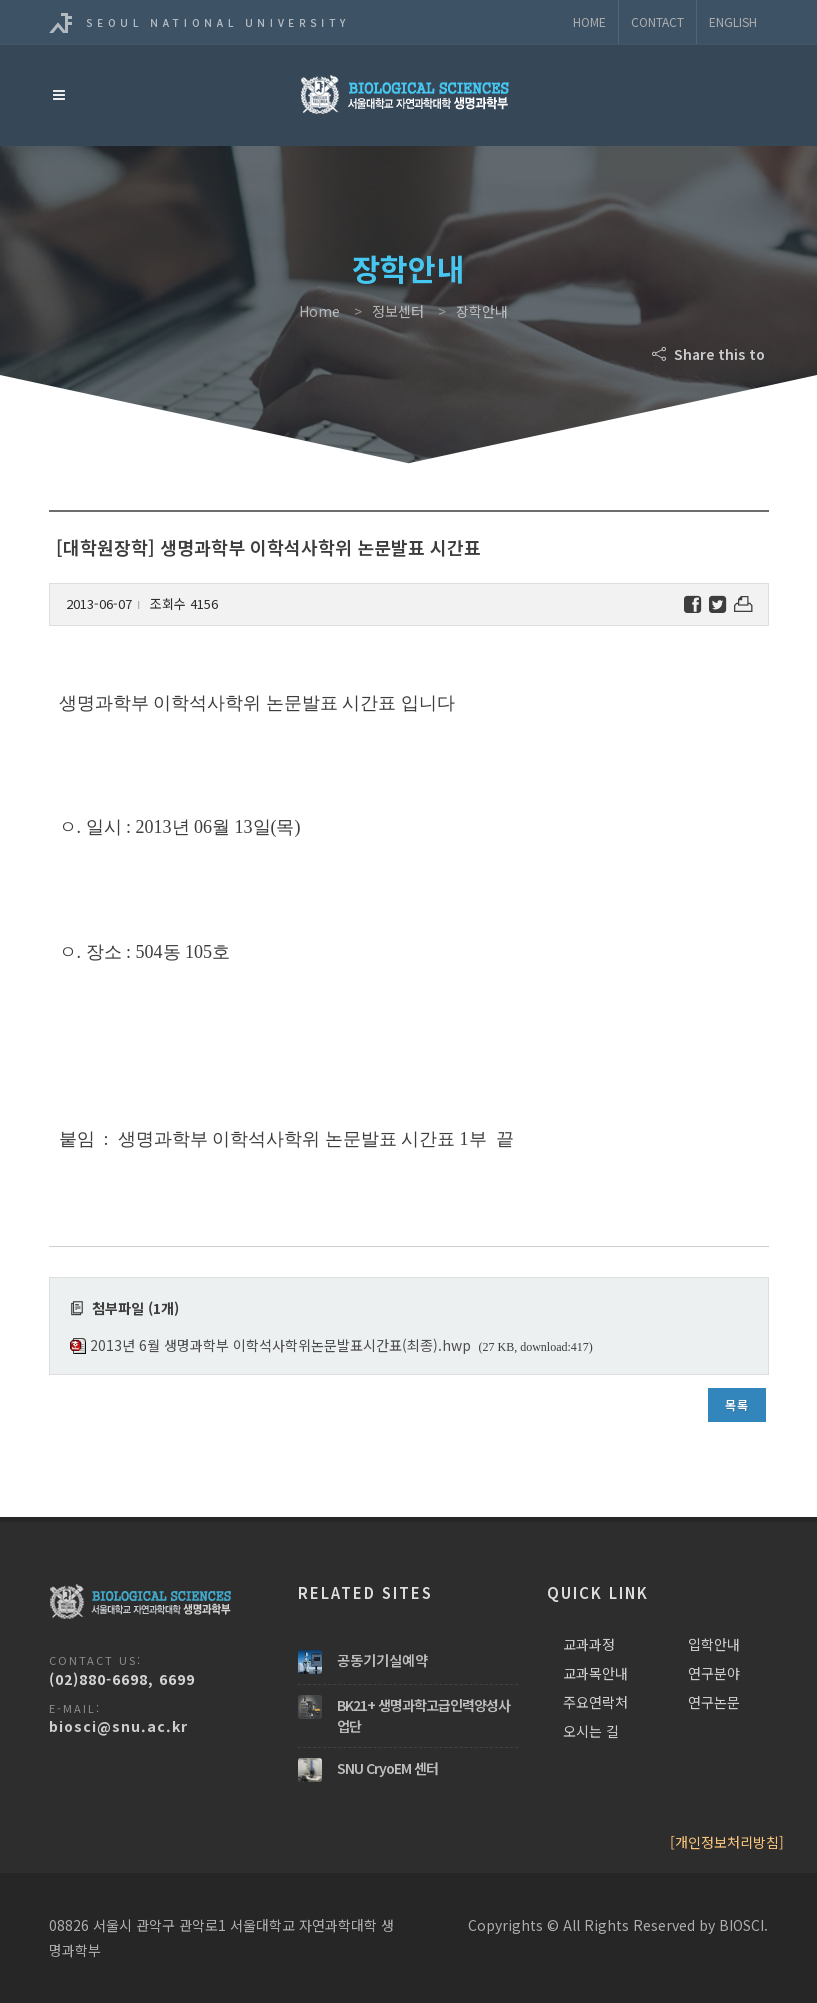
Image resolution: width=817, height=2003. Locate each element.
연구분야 (714, 1673)
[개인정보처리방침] (727, 1842)
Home (589, 21)
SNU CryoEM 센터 (387, 1768)
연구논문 (714, 1702)
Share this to (710, 354)
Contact (657, 21)
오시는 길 (591, 1731)
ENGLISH (733, 21)
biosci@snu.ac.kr (118, 1726)
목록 (737, 1404)
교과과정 (589, 1644)
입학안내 (714, 1644)
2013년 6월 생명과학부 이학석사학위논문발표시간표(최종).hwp (280, 1345)
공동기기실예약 (382, 1660)
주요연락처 (595, 1702)
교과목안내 (595, 1673)
